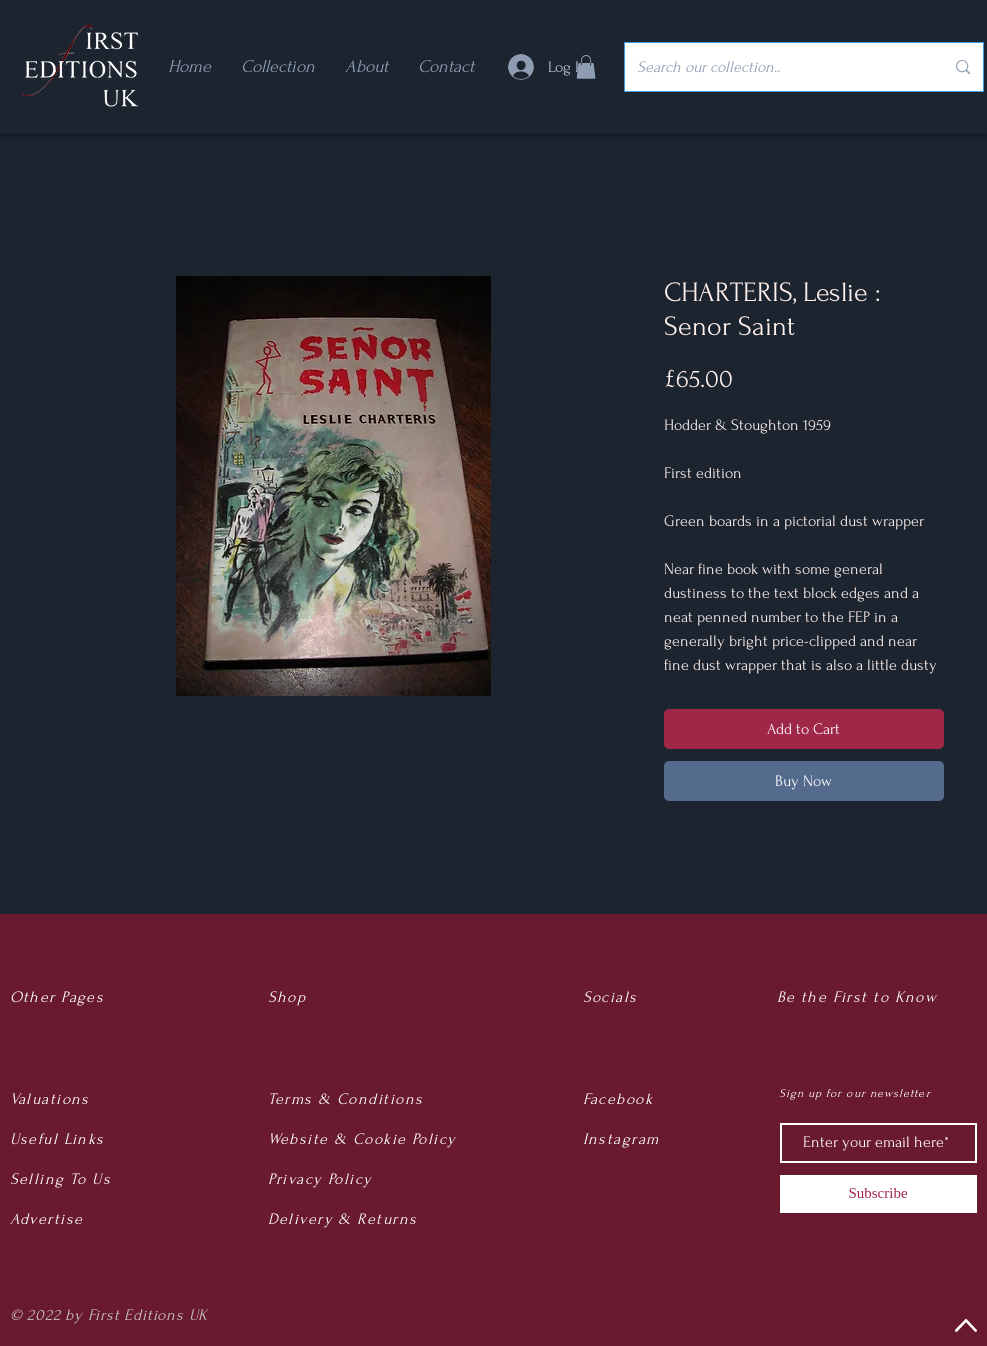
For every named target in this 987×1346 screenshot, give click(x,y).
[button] (586, 67)
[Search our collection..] (776, 67)
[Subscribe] (878, 1194)
